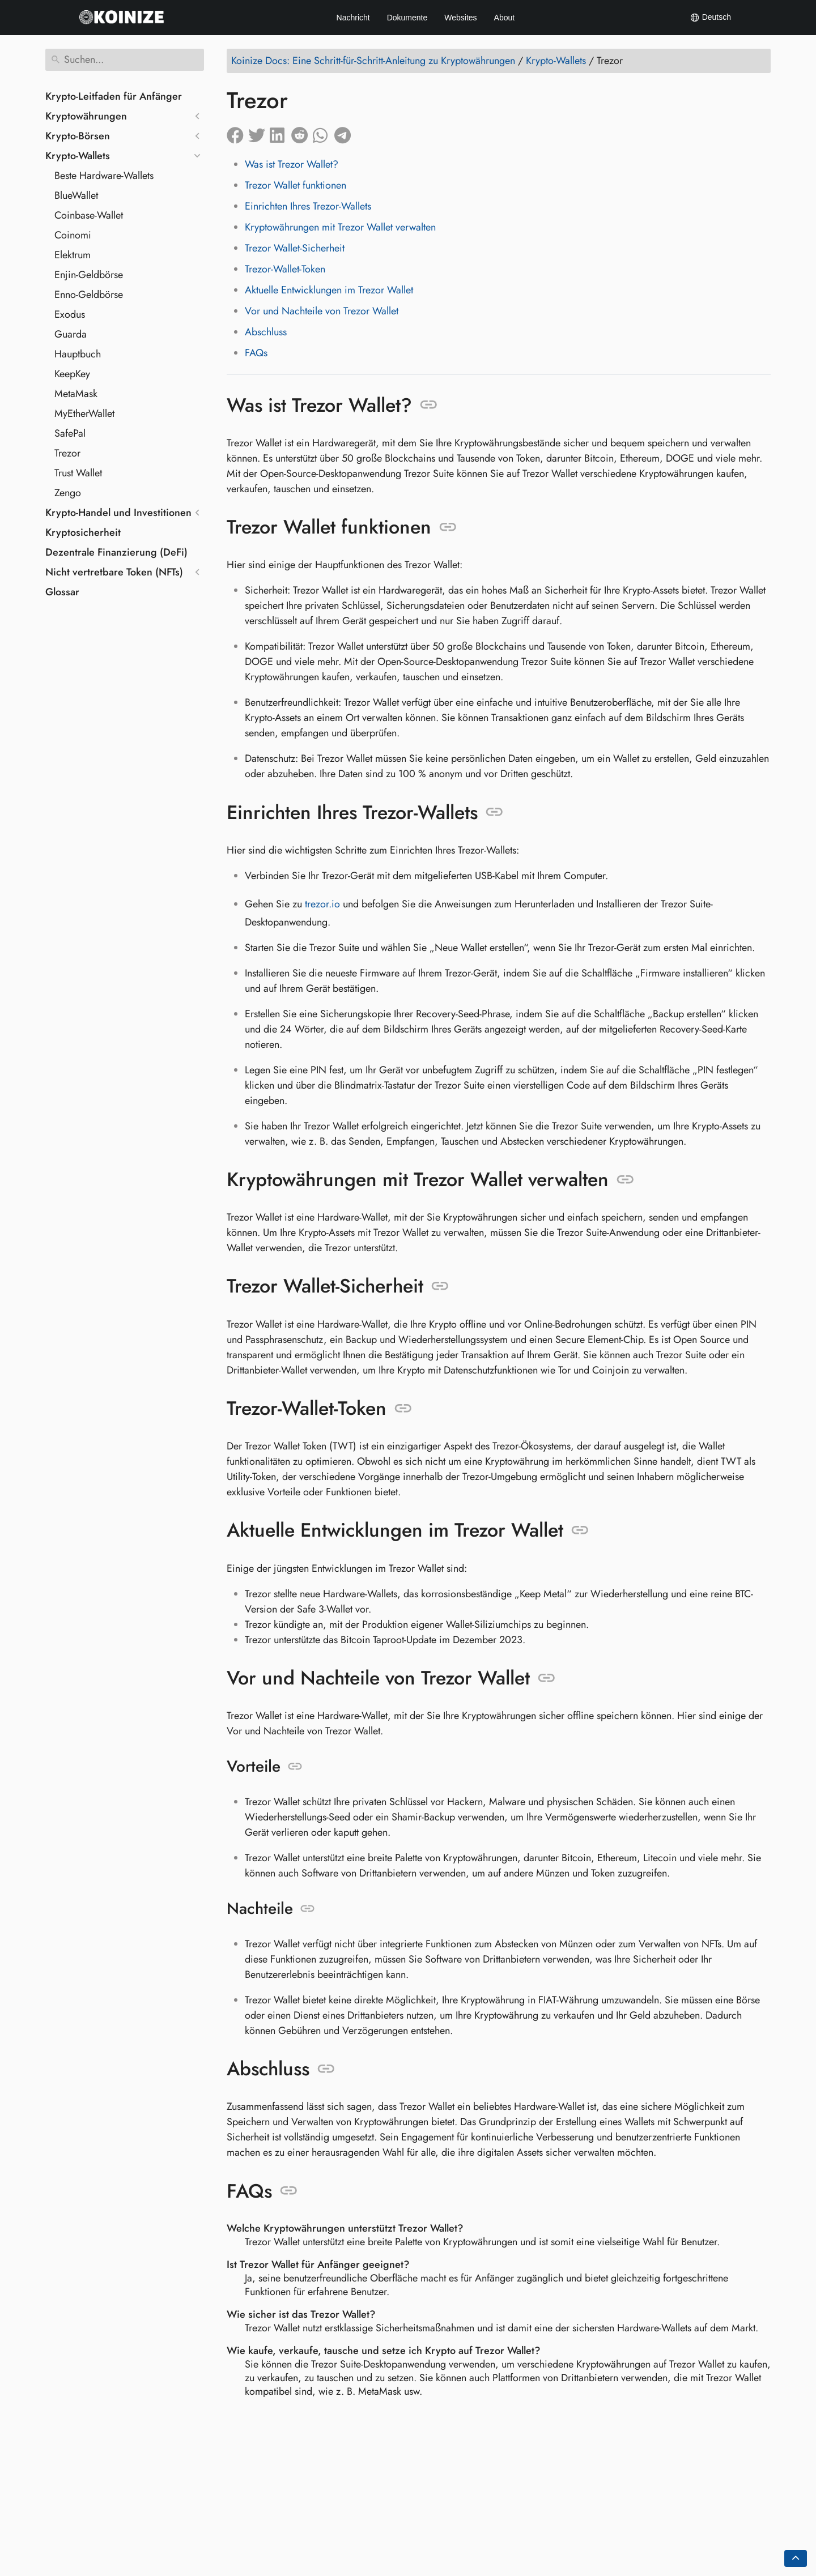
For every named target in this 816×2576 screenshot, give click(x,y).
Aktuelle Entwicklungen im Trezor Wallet (329, 290)
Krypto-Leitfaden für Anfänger (113, 96)
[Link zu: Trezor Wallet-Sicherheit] (440, 1286)
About (504, 17)
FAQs (256, 353)
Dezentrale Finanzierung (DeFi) (116, 552)
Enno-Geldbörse (88, 294)
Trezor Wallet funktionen (295, 185)
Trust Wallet (78, 473)
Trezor (67, 453)
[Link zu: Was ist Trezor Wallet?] (428, 405)
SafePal (70, 433)
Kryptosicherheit (83, 532)
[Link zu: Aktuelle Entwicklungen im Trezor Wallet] (580, 1530)
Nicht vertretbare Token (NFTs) (114, 572)
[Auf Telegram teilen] (345, 133)
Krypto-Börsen (77, 136)
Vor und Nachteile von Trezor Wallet (321, 311)
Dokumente (407, 17)
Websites (460, 17)
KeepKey (72, 373)
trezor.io (322, 904)
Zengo (67, 492)
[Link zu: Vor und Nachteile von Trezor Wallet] (546, 1678)
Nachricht (353, 17)
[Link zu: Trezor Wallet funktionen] (448, 527)
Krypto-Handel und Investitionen (118, 512)
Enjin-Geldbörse (88, 274)
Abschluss (266, 332)
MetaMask (75, 393)
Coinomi (72, 235)
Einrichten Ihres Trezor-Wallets (308, 206)
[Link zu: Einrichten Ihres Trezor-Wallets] (494, 812)
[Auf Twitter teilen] (259, 133)
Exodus (69, 314)
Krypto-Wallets (77, 155)
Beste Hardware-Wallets (104, 175)
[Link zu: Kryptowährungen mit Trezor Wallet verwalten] (625, 1179)
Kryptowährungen (86, 116)
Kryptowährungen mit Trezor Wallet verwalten (340, 227)
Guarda (70, 334)
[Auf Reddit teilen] (302, 133)
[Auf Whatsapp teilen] (323, 133)
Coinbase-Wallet (88, 215)
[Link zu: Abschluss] (326, 2069)
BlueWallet (76, 195)
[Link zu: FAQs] (289, 2190)
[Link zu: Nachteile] (307, 1909)
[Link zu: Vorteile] (295, 1766)
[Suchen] (124, 60)
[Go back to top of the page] (795, 2558)
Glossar (62, 592)
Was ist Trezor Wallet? (291, 164)
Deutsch (710, 17)
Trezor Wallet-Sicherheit (295, 248)
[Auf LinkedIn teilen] (280, 133)
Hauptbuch (77, 354)
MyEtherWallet (84, 413)
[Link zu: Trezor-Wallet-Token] (403, 1408)
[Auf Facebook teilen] (237, 133)
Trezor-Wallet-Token (285, 269)
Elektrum (72, 255)
